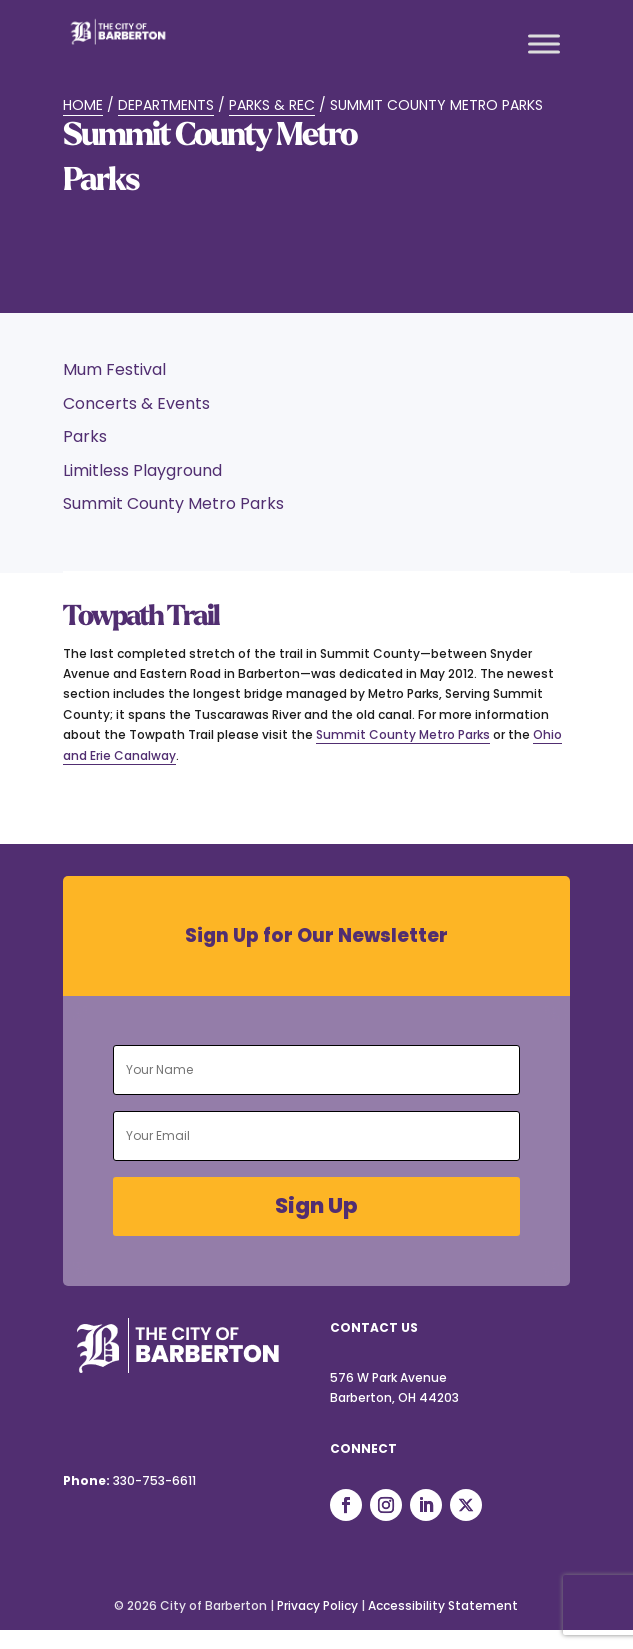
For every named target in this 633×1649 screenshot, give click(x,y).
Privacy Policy (317, 1605)
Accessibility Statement (443, 1605)
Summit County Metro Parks (403, 734)
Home (83, 105)
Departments (166, 105)
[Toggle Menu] (544, 43)
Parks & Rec (272, 105)
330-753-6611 (154, 1480)
